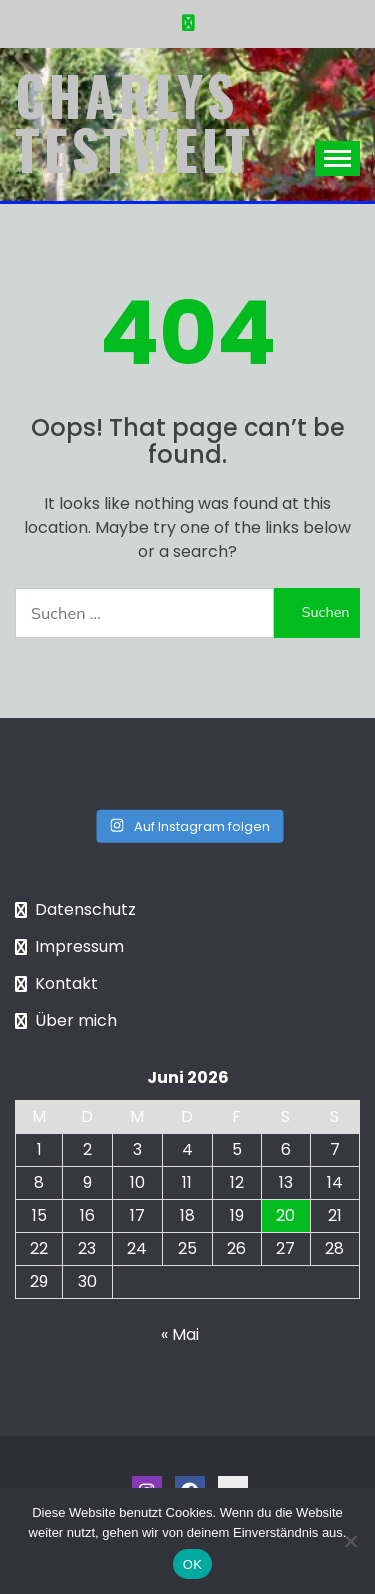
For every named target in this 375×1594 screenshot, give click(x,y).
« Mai (180, 1334)
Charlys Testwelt (134, 122)
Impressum (79, 946)
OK (192, 1564)
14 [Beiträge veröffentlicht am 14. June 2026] (335, 1182)
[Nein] (350, 1541)
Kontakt (66, 983)
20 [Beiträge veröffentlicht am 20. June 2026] (285, 1215)
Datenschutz (85, 909)
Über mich (76, 1020)
